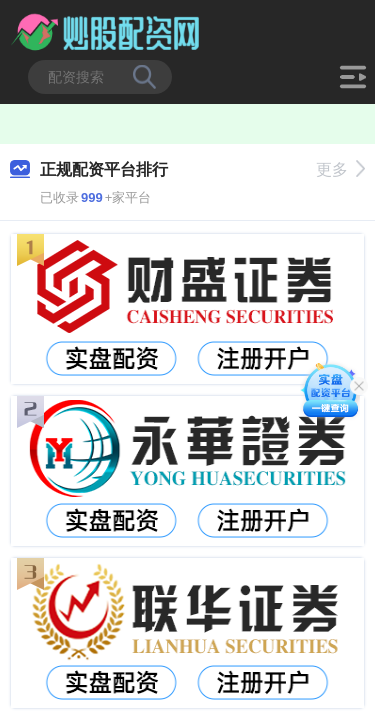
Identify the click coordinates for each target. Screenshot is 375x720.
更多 (340, 169)
